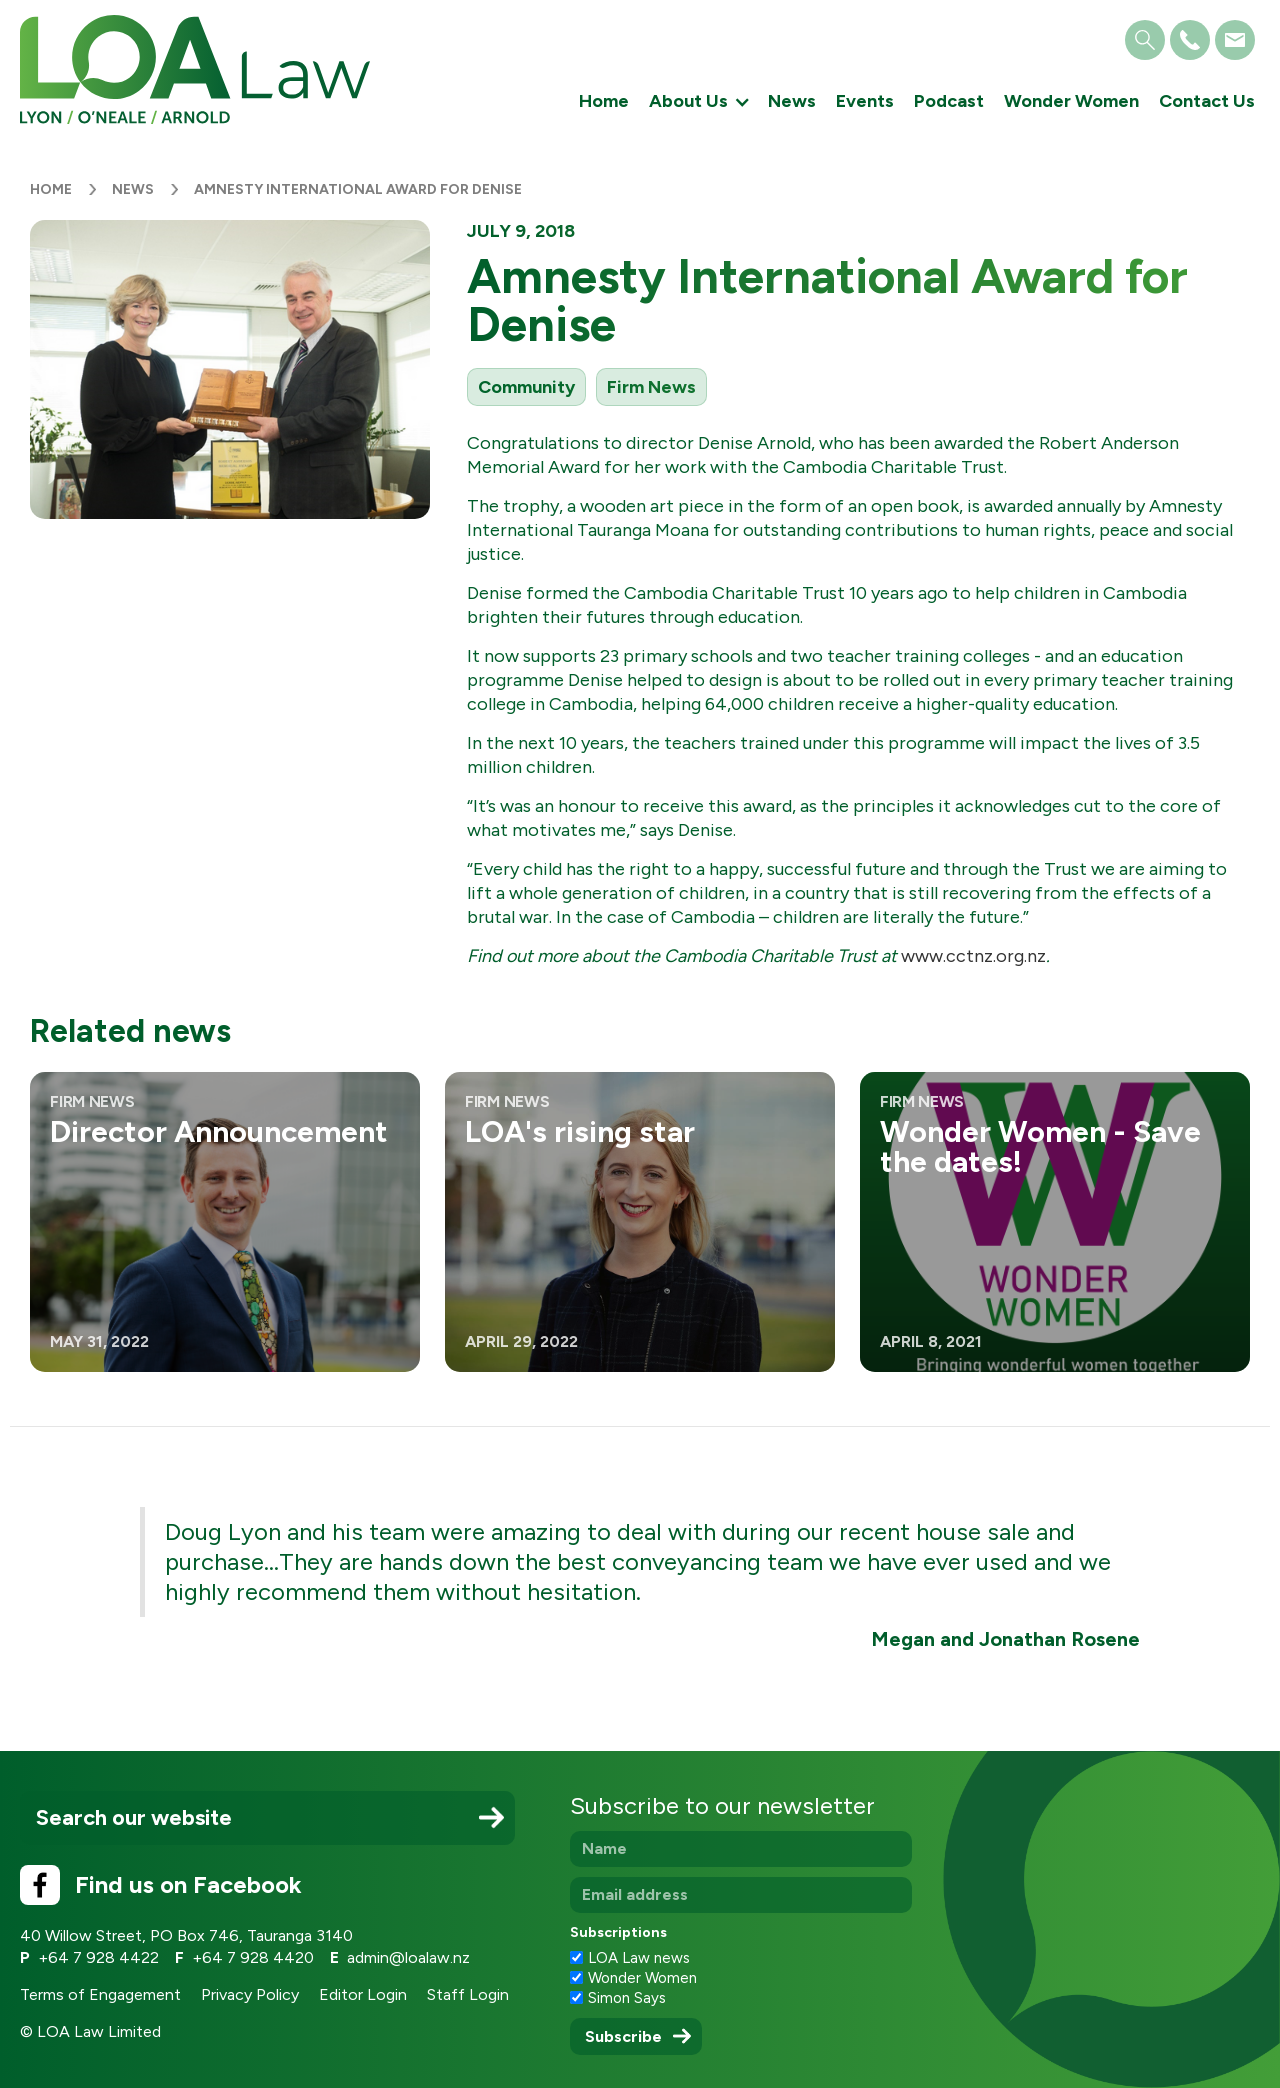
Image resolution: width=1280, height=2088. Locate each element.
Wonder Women (1071, 101)
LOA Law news (639, 1958)
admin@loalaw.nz (408, 1957)
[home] (195, 69)
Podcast (949, 101)
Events (865, 101)
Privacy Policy (250, 1994)
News (792, 101)
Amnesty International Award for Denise (358, 189)
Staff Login (468, 1994)
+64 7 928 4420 (253, 1957)
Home (604, 101)
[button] (698, 102)
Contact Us (1207, 101)
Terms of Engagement (100, 1994)
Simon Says (627, 1998)
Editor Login (363, 1994)
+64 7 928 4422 (98, 1957)
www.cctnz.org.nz (973, 956)
